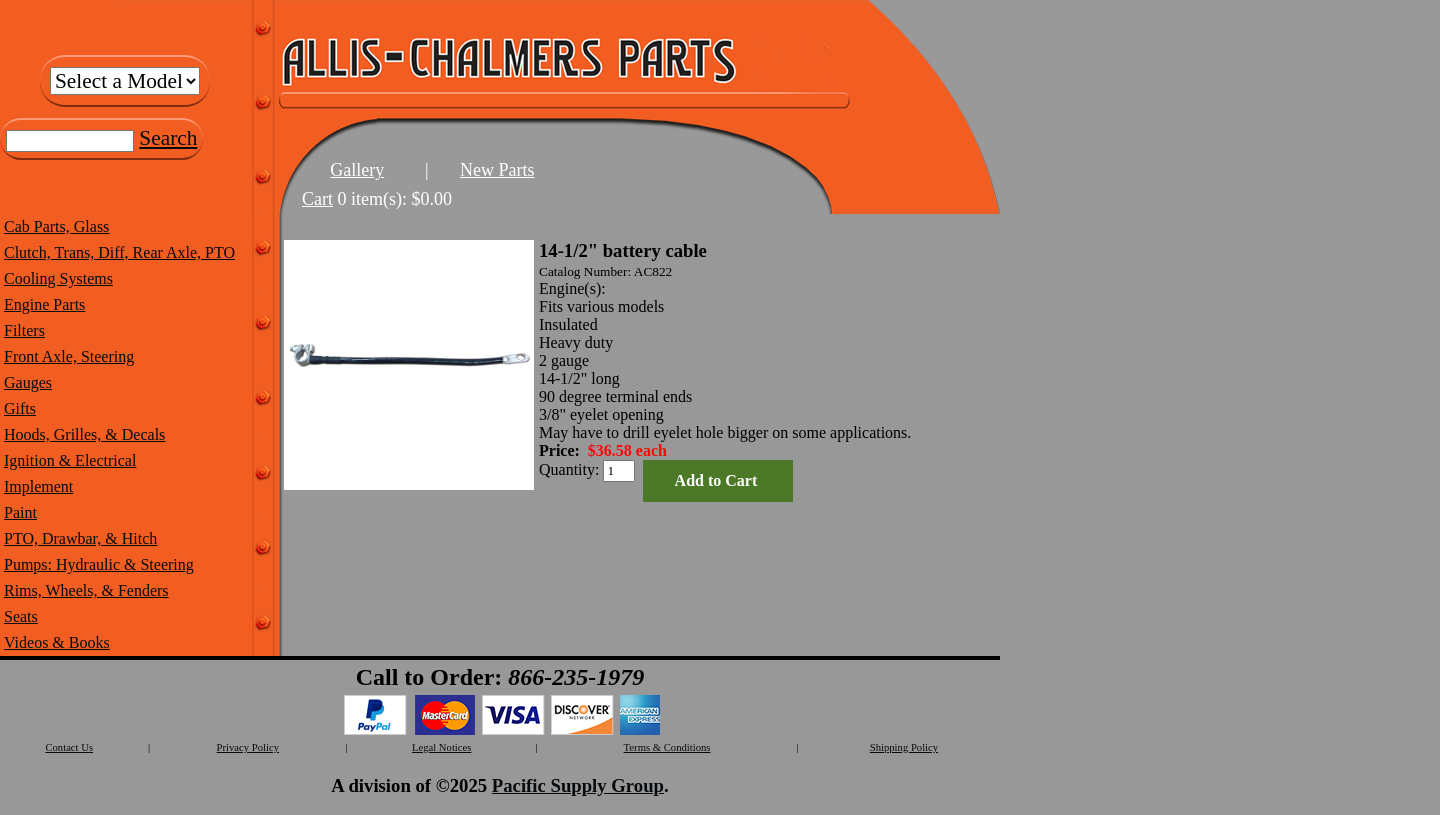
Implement (38, 486)
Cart (317, 199)
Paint (20, 512)
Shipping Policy (904, 747)
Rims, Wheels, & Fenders (86, 590)
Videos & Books (57, 642)
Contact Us (69, 747)
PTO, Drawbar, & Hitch (80, 538)
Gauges (28, 382)
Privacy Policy (248, 747)
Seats (21, 616)
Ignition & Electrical (70, 460)
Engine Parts (44, 304)
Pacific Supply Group (578, 785)
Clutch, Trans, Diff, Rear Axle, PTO (119, 252)
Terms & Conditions (667, 747)
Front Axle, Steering (69, 356)
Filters (24, 330)
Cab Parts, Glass (56, 226)
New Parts (497, 170)
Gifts (20, 408)
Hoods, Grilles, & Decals (84, 434)
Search (168, 138)
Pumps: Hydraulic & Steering (99, 564)
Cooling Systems (58, 278)
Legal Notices (441, 747)
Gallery (357, 170)
